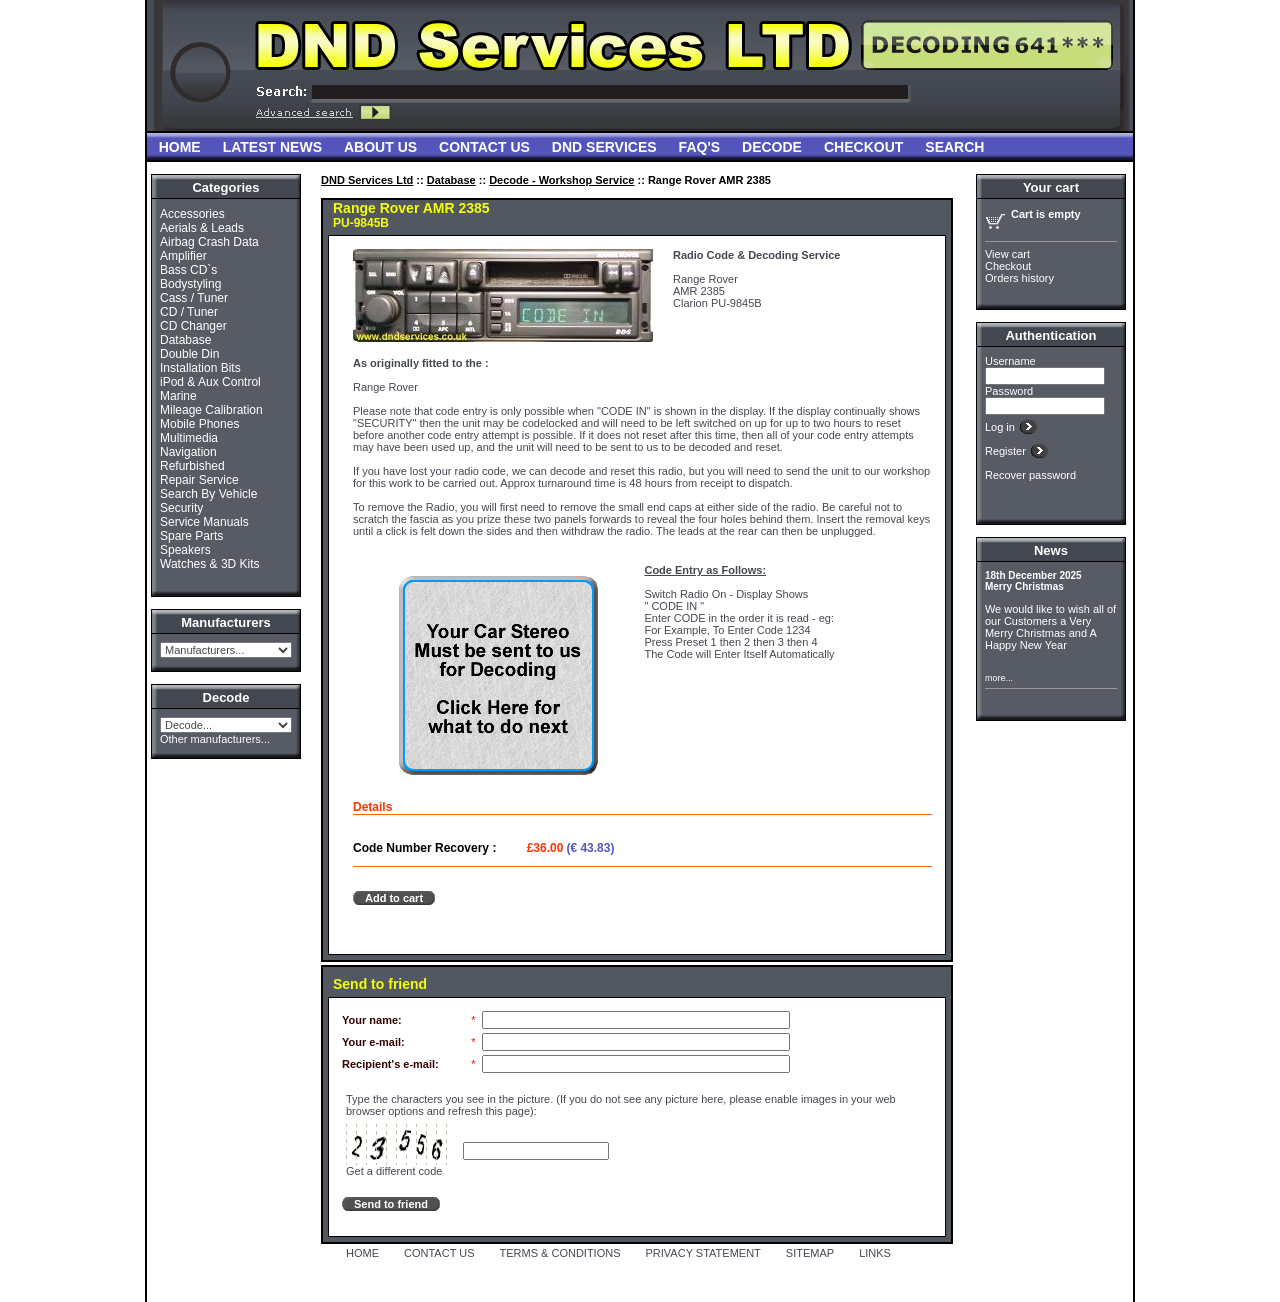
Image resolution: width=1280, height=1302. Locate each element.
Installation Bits (200, 368)
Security (181, 508)
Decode (772, 147)
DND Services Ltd (367, 180)
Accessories (192, 214)
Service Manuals (204, 522)
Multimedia (189, 438)
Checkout (863, 147)
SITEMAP (810, 1253)
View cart (1007, 254)
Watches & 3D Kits (210, 564)
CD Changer (193, 326)
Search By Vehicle (208, 494)
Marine (178, 396)
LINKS (875, 1253)
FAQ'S (699, 147)
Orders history (1019, 278)
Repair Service (199, 480)
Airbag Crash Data (209, 242)
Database (185, 340)
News (1051, 550)
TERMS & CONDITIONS (560, 1253)
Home (180, 147)
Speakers (185, 550)
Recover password (1030, 475)
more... (999, 678)
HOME (362, 1253)
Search (954, 147)
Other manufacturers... (215, 739)
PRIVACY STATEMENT (703, 1253)
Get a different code (394, 1171)
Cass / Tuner (194, 298)
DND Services (604, 147)
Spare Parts (191, 536)
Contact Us (484, 147)
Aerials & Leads (202, 228)
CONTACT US (439, 1253)
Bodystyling (190, 284)
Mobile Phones (199, 424)
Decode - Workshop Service (561, 180)
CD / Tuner (189, 312)
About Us (380, 147)
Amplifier (183, 256)
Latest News (272, 147)
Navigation (188, 452)
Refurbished (192, 466)
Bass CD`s (188, 270)
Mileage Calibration (211, 410)
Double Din (189, 354)
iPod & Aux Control (210, 382)
